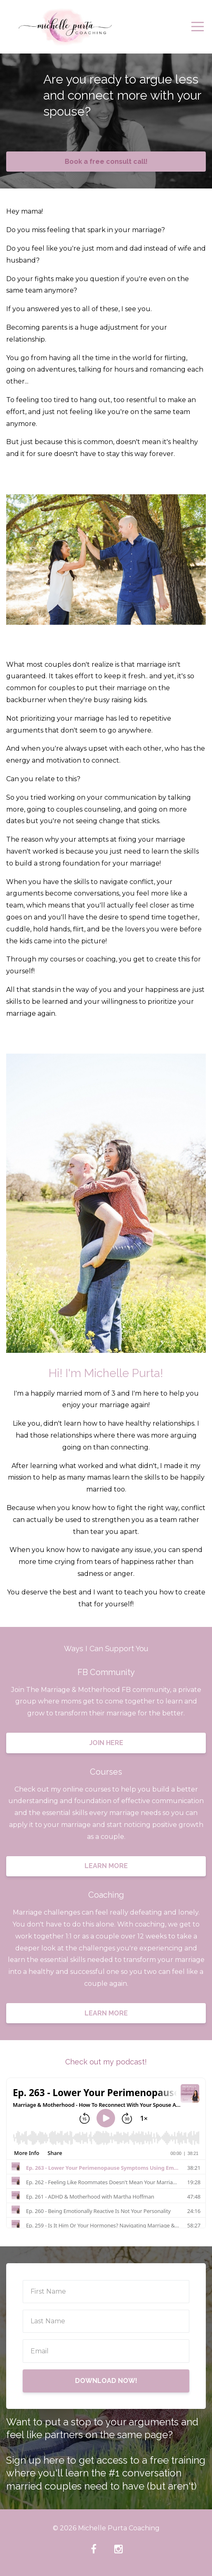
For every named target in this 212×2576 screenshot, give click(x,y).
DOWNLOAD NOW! (106, 2381)
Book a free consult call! (106, 161)
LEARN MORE (106, 1866)
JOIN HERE (106, 1743)
